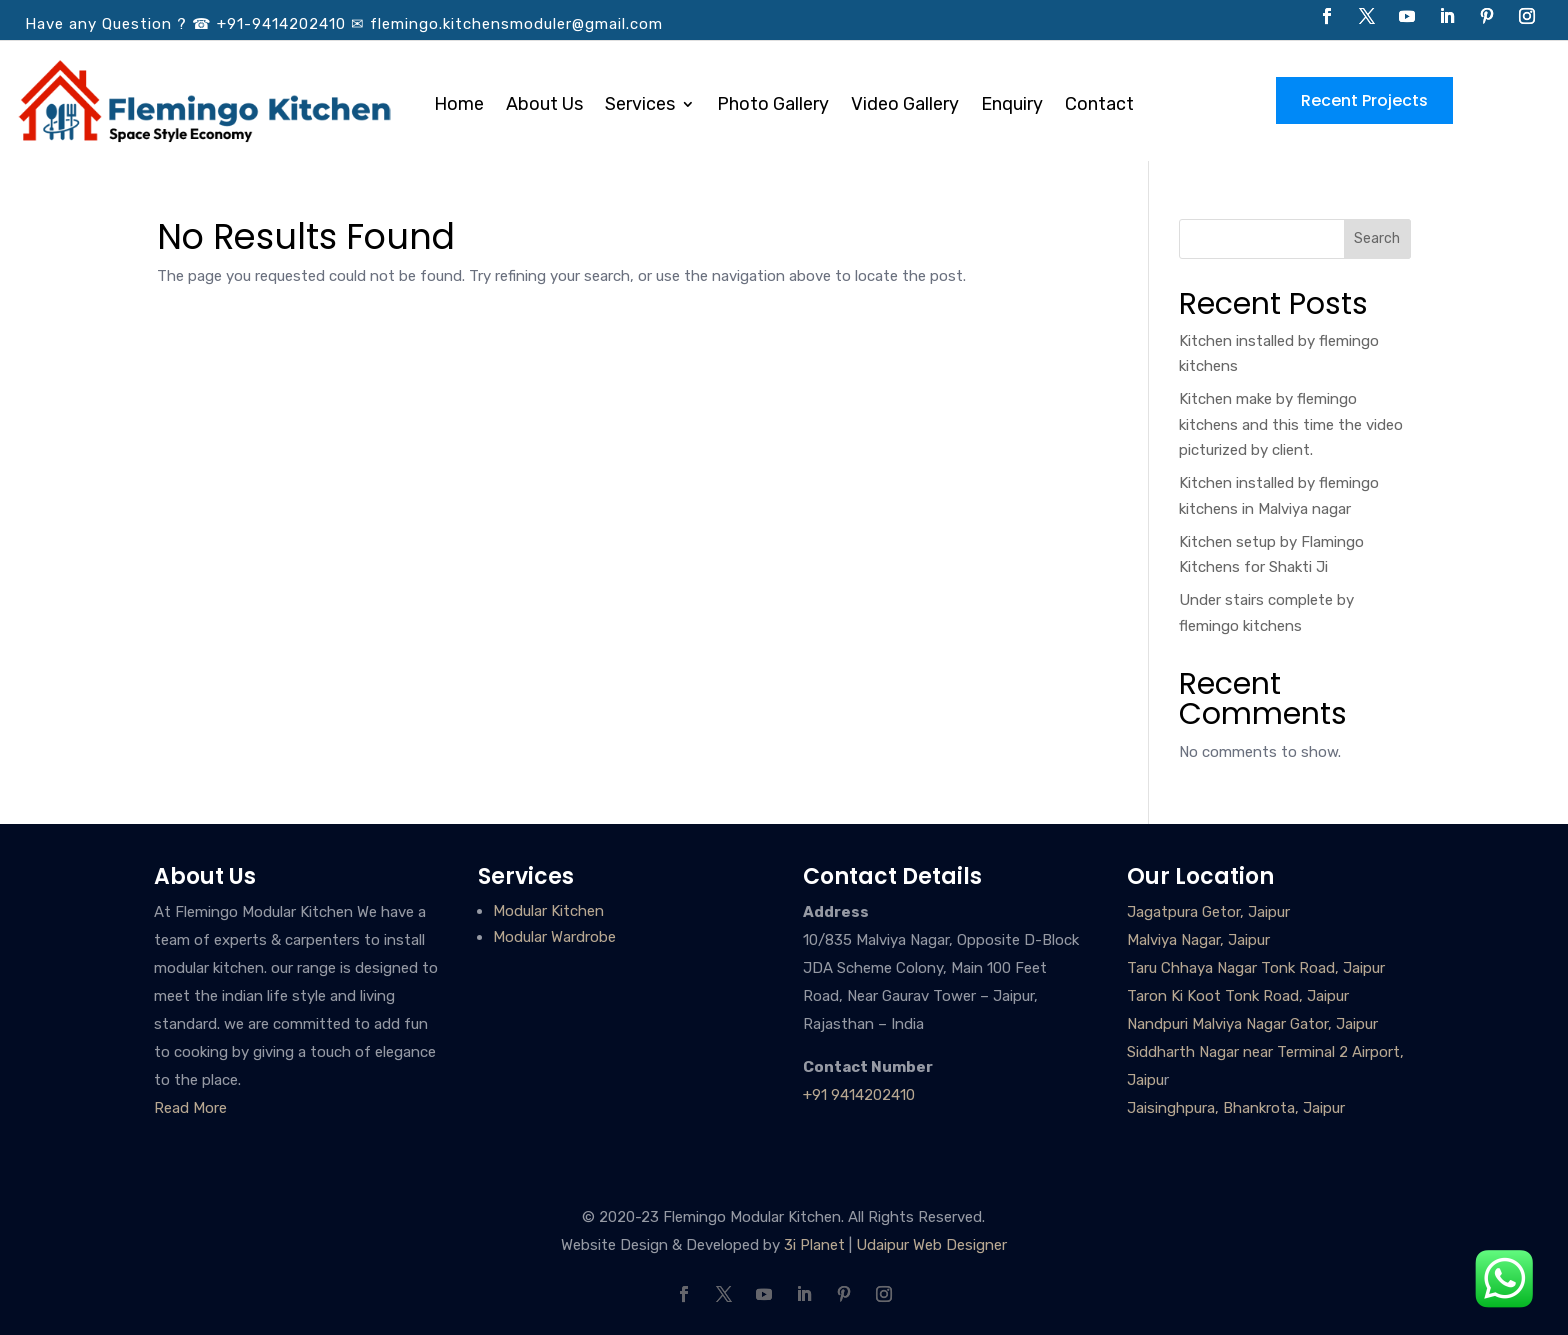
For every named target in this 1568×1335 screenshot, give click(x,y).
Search (1377, 238)
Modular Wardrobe (554, 937)
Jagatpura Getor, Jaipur (1208, 912)
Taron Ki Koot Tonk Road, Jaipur (1238, 996)
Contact (1099, 106)
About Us (544, 106)
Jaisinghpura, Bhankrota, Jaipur (1236, 1108)
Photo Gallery (773, 106)
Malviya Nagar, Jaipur (1198, 940)
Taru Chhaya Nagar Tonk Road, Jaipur (1256, 968)
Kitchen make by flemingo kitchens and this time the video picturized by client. (1291, 424)
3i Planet (814, 1245)
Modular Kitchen (548, 911)
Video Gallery (905, 106)
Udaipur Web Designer (931, 1245)
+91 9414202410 (859, 1095)
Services (640, 106)
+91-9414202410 (281, 24)
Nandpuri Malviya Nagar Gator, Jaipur (1252, 1024)
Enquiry (1012, 106)
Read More (190, 1108)
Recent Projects (1364, 100)
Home (459, 106)
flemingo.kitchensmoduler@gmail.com (516, 24)
